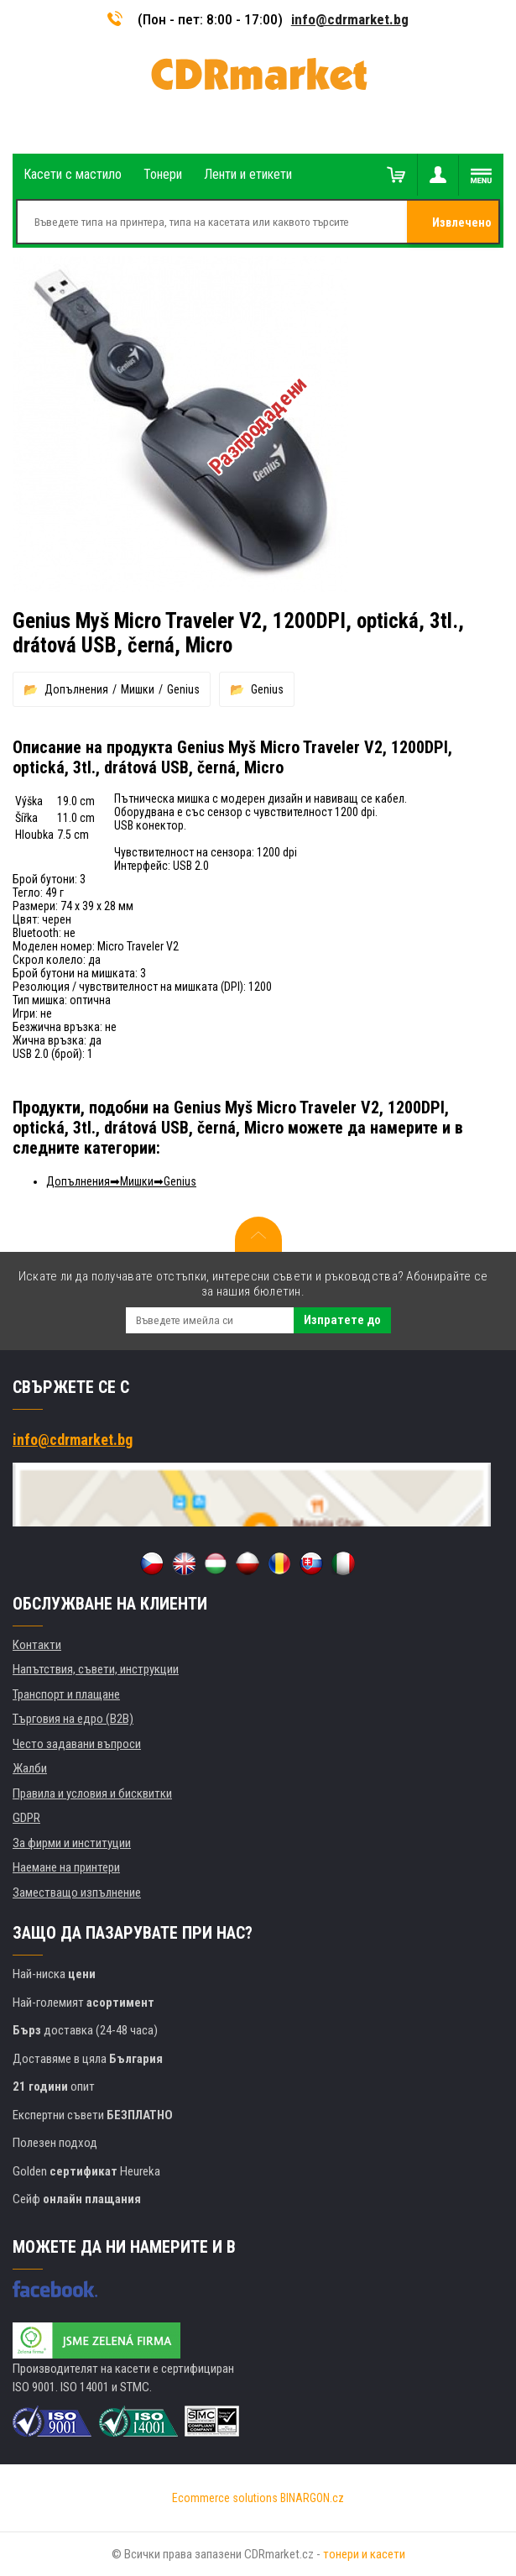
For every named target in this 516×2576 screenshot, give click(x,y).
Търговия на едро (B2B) (73, 1718)
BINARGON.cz (312, 2498)
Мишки (137, 689)
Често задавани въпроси (77, 1743)
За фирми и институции (72, 1843)
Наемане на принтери (66, 1867)
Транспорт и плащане (66, 1694)
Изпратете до (342, 1319)
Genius (183, 689)
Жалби (30, 1768)
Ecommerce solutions (225, 2498)
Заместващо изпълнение (77, 1892)
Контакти (37, 1644)
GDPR (26, 1817)
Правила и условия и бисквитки (92, 1793)
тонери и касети (364, 2554)
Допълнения (76, 689)
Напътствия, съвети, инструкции (96, 1669)
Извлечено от (462, 229)
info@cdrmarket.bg (350, 19)
